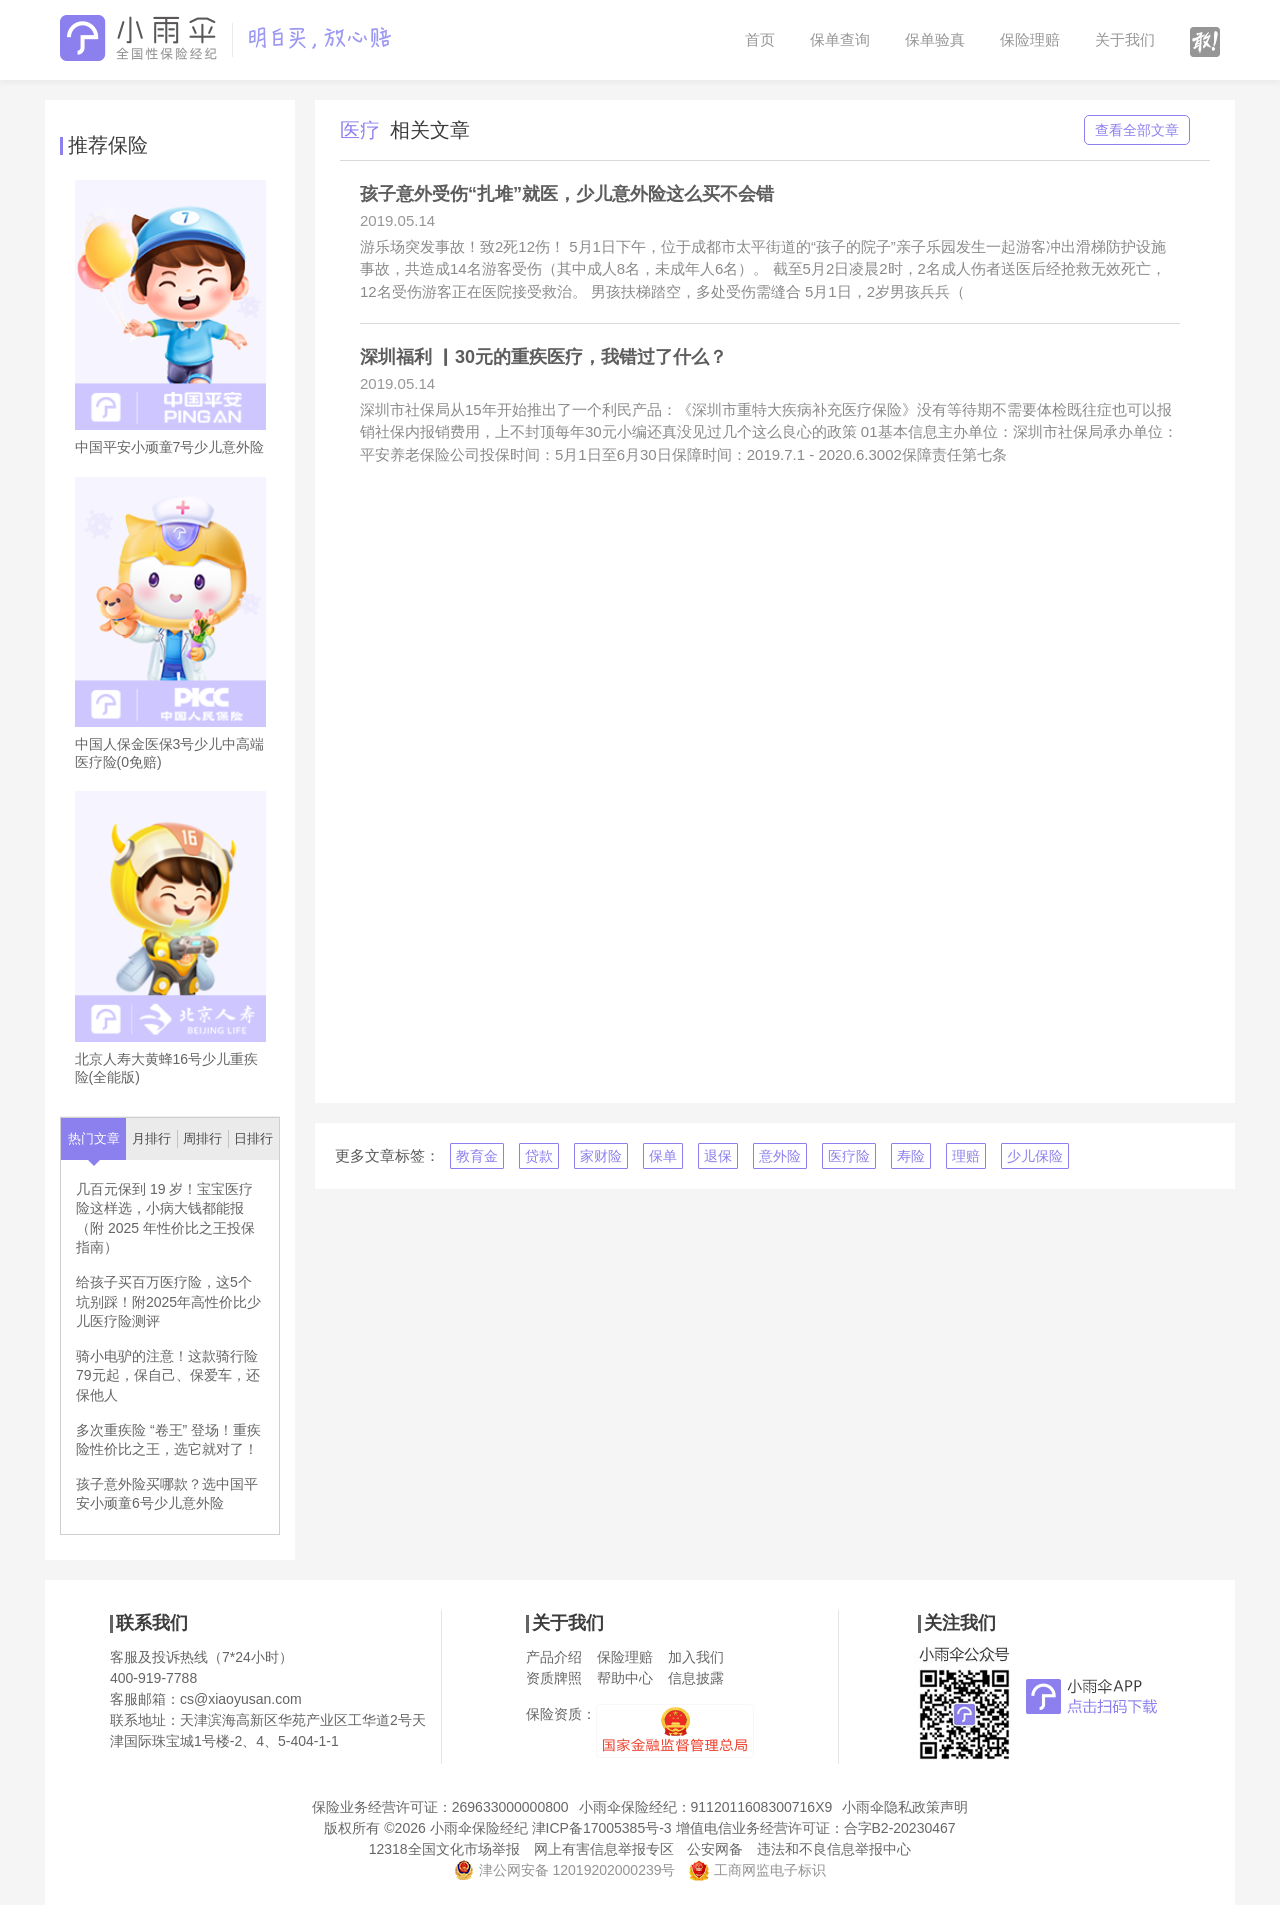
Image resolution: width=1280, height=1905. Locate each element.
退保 (718, 1156)
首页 (760, 39)
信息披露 (696, 1678)
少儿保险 (1035, 1156)
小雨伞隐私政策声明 (905, 1807)
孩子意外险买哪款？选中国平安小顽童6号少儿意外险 (167, 1494)
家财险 (601, 1156)
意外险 (780, 1156)
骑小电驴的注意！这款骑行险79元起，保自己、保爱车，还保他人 (168, 1375)
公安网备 (715, 1849)
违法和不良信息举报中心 (834, 1849)
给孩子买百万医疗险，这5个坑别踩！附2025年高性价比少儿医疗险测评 (168, 1301)
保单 (663, 1156)
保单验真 (935, 39)
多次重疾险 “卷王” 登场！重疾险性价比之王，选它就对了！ (168, 1440)
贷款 (539, 1156)
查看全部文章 (1137, 130)
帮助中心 (625, 1678)
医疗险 (849, 1156)
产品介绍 (554, 1657)
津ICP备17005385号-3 (602, 1828)
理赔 (966, 1156)
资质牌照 (554, 1678)
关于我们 (1125, 39)
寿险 (911, 1156)
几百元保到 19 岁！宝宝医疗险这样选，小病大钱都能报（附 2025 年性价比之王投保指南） (165, 1218)
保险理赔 (1030, 39)
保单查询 (840, 39)
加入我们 (696, 1657)
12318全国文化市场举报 (444, 1849)
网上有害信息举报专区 (604, 1849)
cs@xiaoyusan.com (241, 1699)
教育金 (477, 1156)
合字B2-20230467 (900, 1828)
